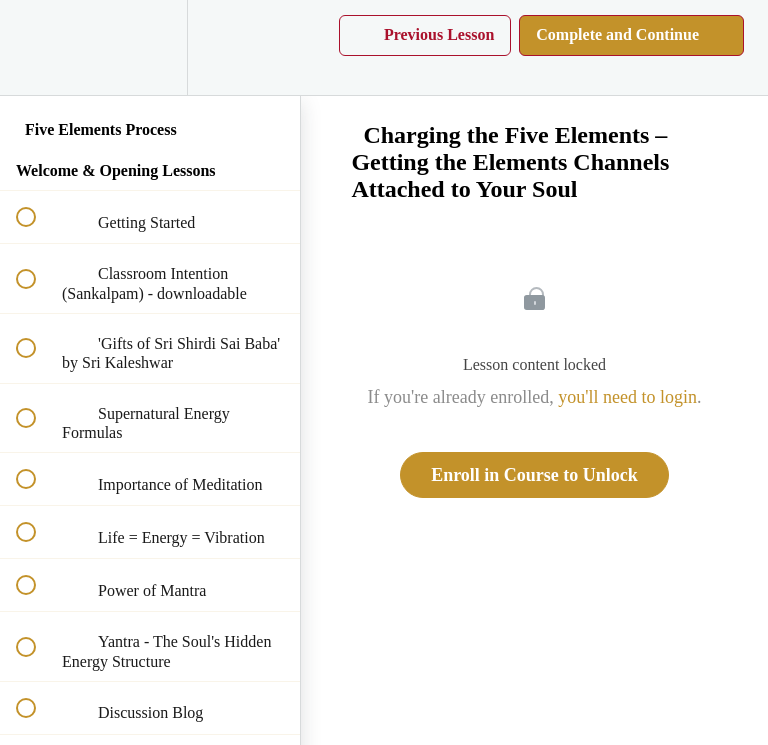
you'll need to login (627, 397)
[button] (37, 47)
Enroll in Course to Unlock (534, 475)
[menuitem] (150, 47)
